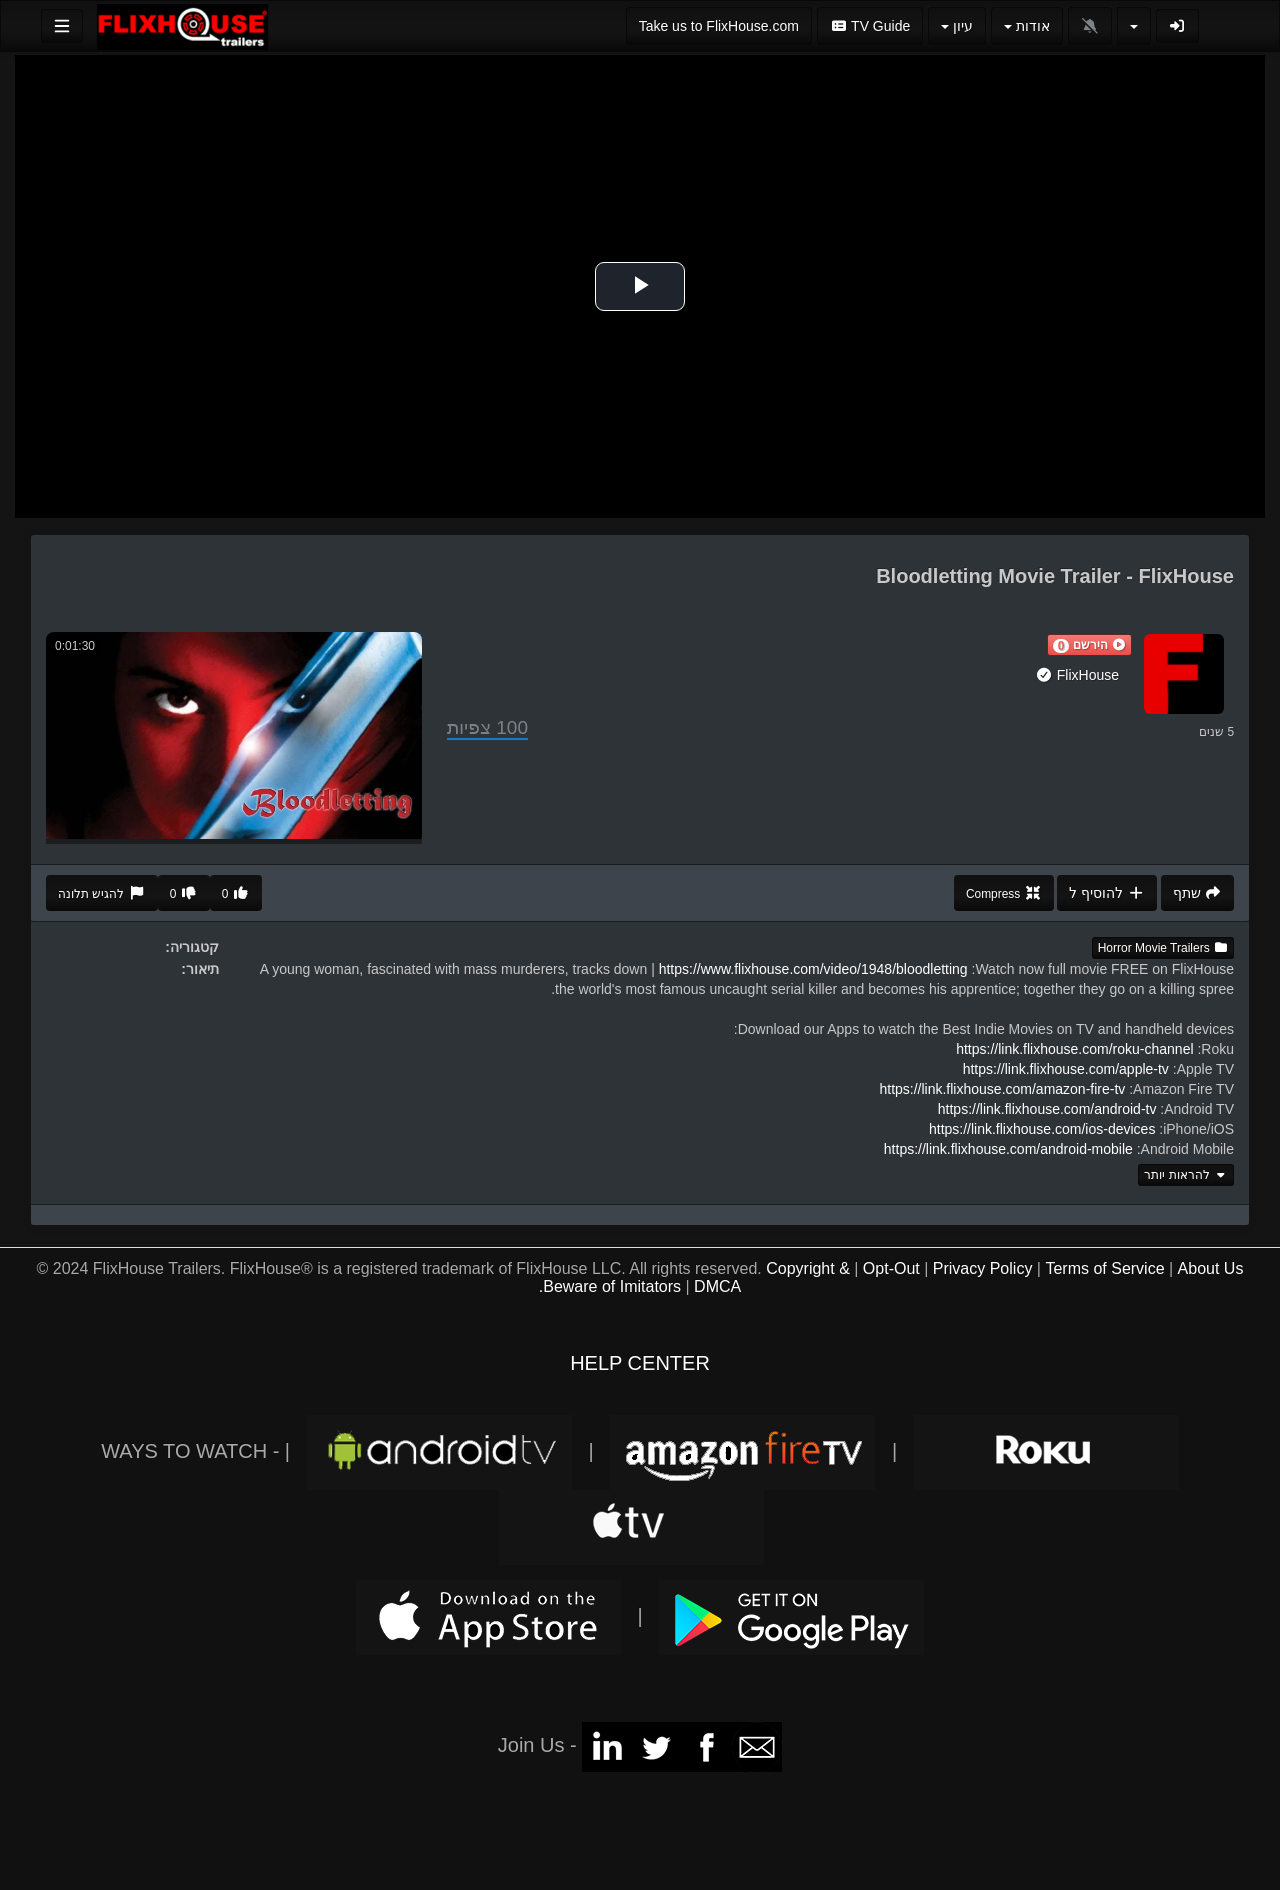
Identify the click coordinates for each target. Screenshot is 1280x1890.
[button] (1089, 645)
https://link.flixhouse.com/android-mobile (1008, 1149)
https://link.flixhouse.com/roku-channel (1074, 1049)
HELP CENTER (640, 1363)
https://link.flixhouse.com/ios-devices (1042, 1129)
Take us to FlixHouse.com (719, 26)
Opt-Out (891, 1268)
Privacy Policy (983, 1268)
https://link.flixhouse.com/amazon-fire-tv (1002, 1089)
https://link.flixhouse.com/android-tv (1047, 1109)
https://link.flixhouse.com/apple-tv (1066, 1069)
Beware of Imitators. (610, 1286)
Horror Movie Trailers (1163, 948)
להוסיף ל (1106, 893)
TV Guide (870, 26)
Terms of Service (1104, 1268)
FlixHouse (1077, 675)
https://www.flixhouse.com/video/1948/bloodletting (813, 969)
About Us (1211, 1268)
